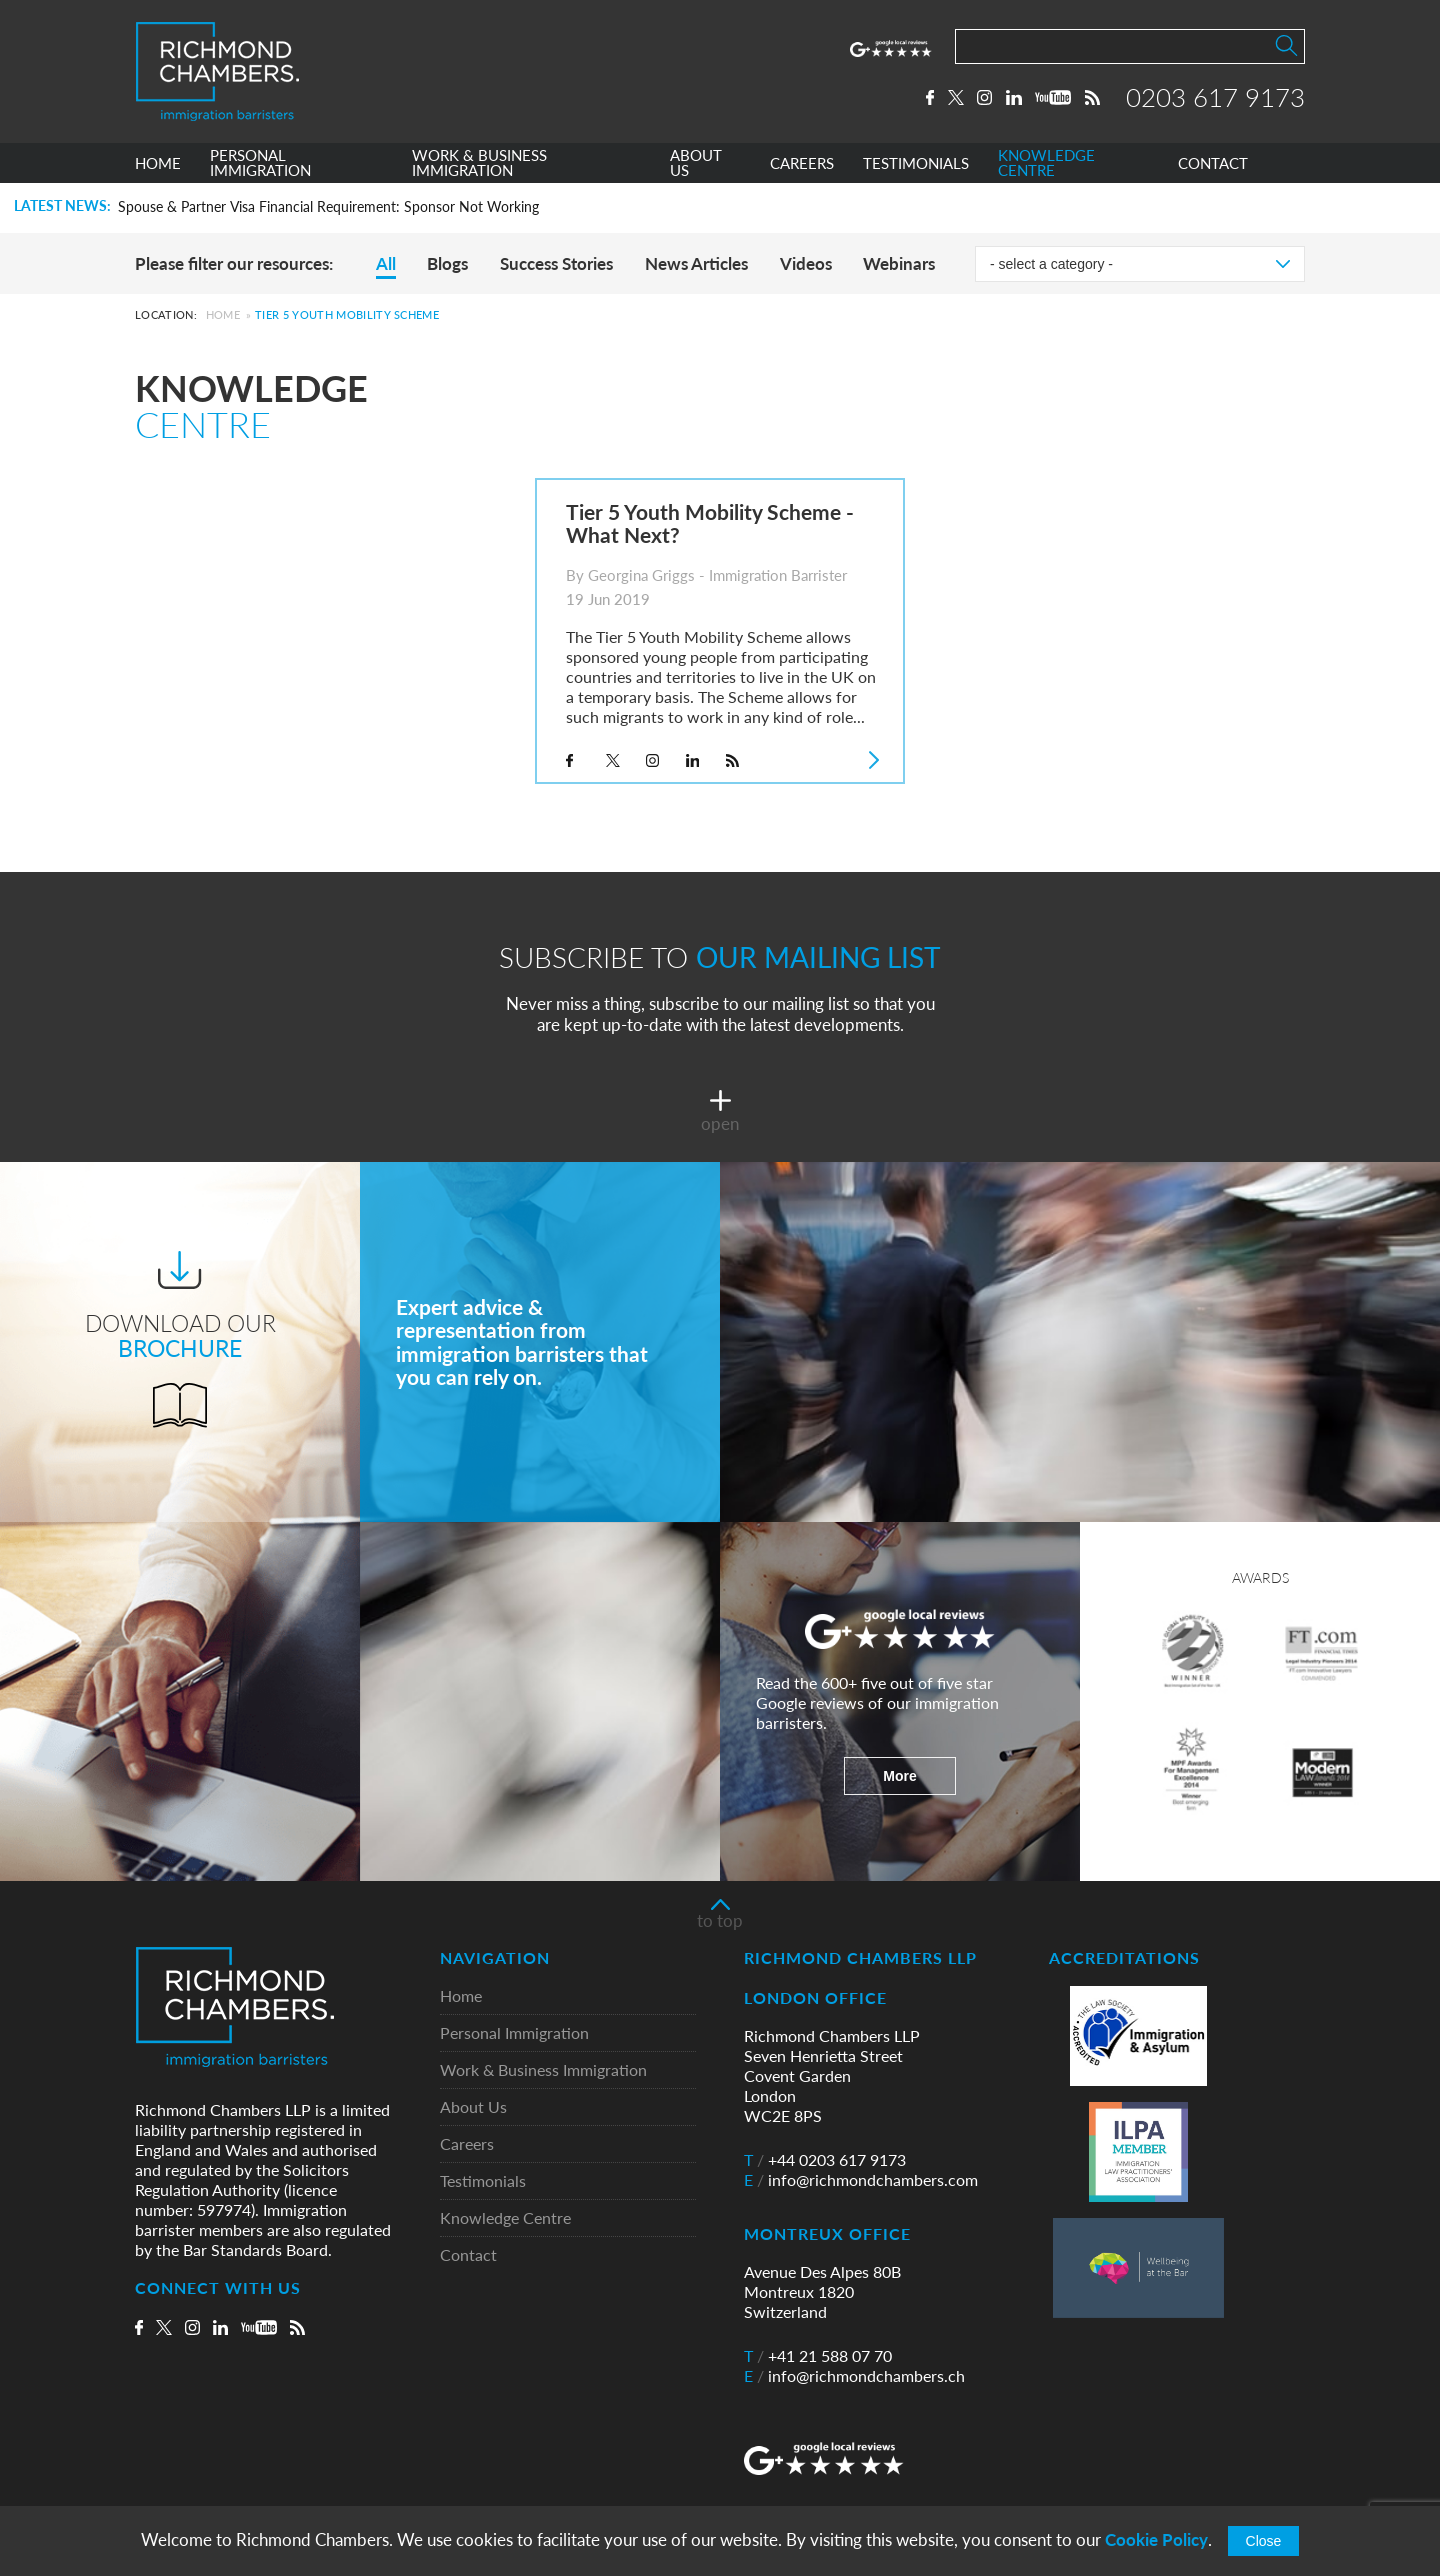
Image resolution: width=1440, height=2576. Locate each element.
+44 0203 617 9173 (825, 2160)
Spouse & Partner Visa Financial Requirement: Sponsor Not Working (328, 207)
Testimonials (483, 2181)
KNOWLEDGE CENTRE (1046, 163)
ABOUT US (696, 163)
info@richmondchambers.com (861, 2180)
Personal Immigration (514, 2033)
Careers (467, 2144)
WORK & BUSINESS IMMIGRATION (479, 163)
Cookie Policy (1156, 2539)
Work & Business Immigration (543, 2070)
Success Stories (556, 263)
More (899, 1776)
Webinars (899, 263)
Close (1264, 2541)
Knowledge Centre (505, 2218)
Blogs (447, 263)
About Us (473, 2107)
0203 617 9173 (1215, 97)
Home (223, 314)
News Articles (696, 263)
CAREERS (802, 163)
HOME (158, 163)
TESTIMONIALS (916, 163)
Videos (806, 263)
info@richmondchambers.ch (854, 2376)
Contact (468, 2255)
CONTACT (1213, 163)
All (386, 263)
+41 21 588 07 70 (818, 2356)
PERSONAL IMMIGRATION (260, 163)
